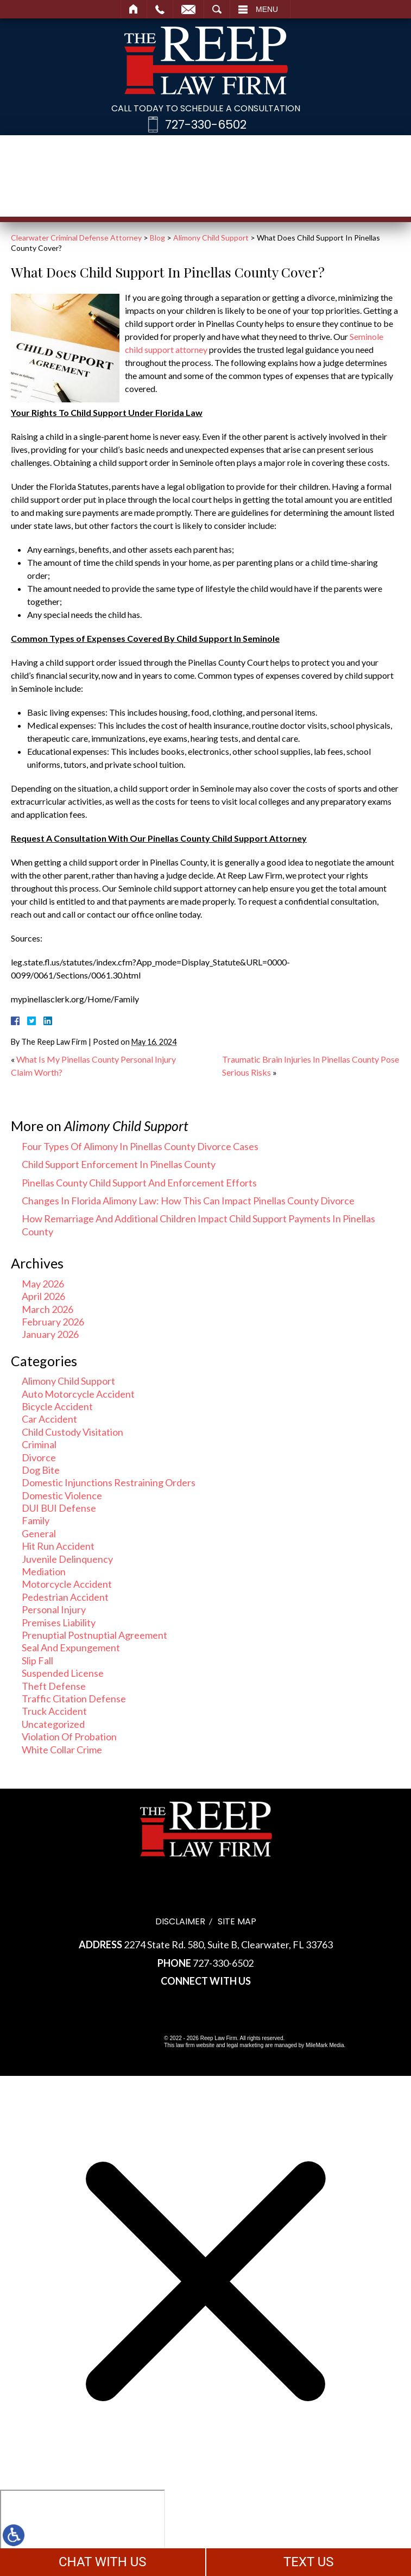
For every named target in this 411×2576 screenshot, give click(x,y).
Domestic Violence (62, 1495)
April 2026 (43, 1296)
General (39, 1533)
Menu (267, 9)
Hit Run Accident (58, 1546)
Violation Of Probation (69, 1736)
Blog (157, 237)
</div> (82, 2531)
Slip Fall (37, 1660)
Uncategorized (53, 1724)
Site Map (237, 1921)
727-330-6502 (205, 124)
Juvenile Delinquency (67, 1559)
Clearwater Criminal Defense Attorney (76, 237)
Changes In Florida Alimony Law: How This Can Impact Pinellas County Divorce (188, 1201)
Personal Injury (54, 1609)
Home (134, 9)
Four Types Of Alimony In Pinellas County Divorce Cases (140, 1146)
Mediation (44, 1571)
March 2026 (47, 1309)
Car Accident (49, 1419)
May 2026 (43, 1284)
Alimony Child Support (211, 237)
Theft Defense (54, 1686)
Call (160, 9)
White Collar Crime (62, 1750)
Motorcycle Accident (67, 1584)
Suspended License (63, 1673)
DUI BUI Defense (59, 1508)
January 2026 (50, 1334)
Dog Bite (41, 1470)
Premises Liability (59, 1622)
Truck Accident (54, 1711)
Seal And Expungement (71, 1647)
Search (217, 9)
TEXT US (308, 2561)
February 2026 (53, 1322)
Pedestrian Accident (65, 1597)
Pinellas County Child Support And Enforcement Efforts (139, 1183)
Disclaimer (180, 1921)
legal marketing (244, 2045)
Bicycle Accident (57, 1406)
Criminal (39, 1444)
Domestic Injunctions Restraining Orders (108, 1482)
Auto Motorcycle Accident (78, 1394)
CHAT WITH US (103, 2561)
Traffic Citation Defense (74, 1698)
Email (188, 9)
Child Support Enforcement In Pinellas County (119, 1164)
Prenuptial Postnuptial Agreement (94, 1635)
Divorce (39, 1457)
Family (35, 1520)
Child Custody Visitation (72, 1432)
